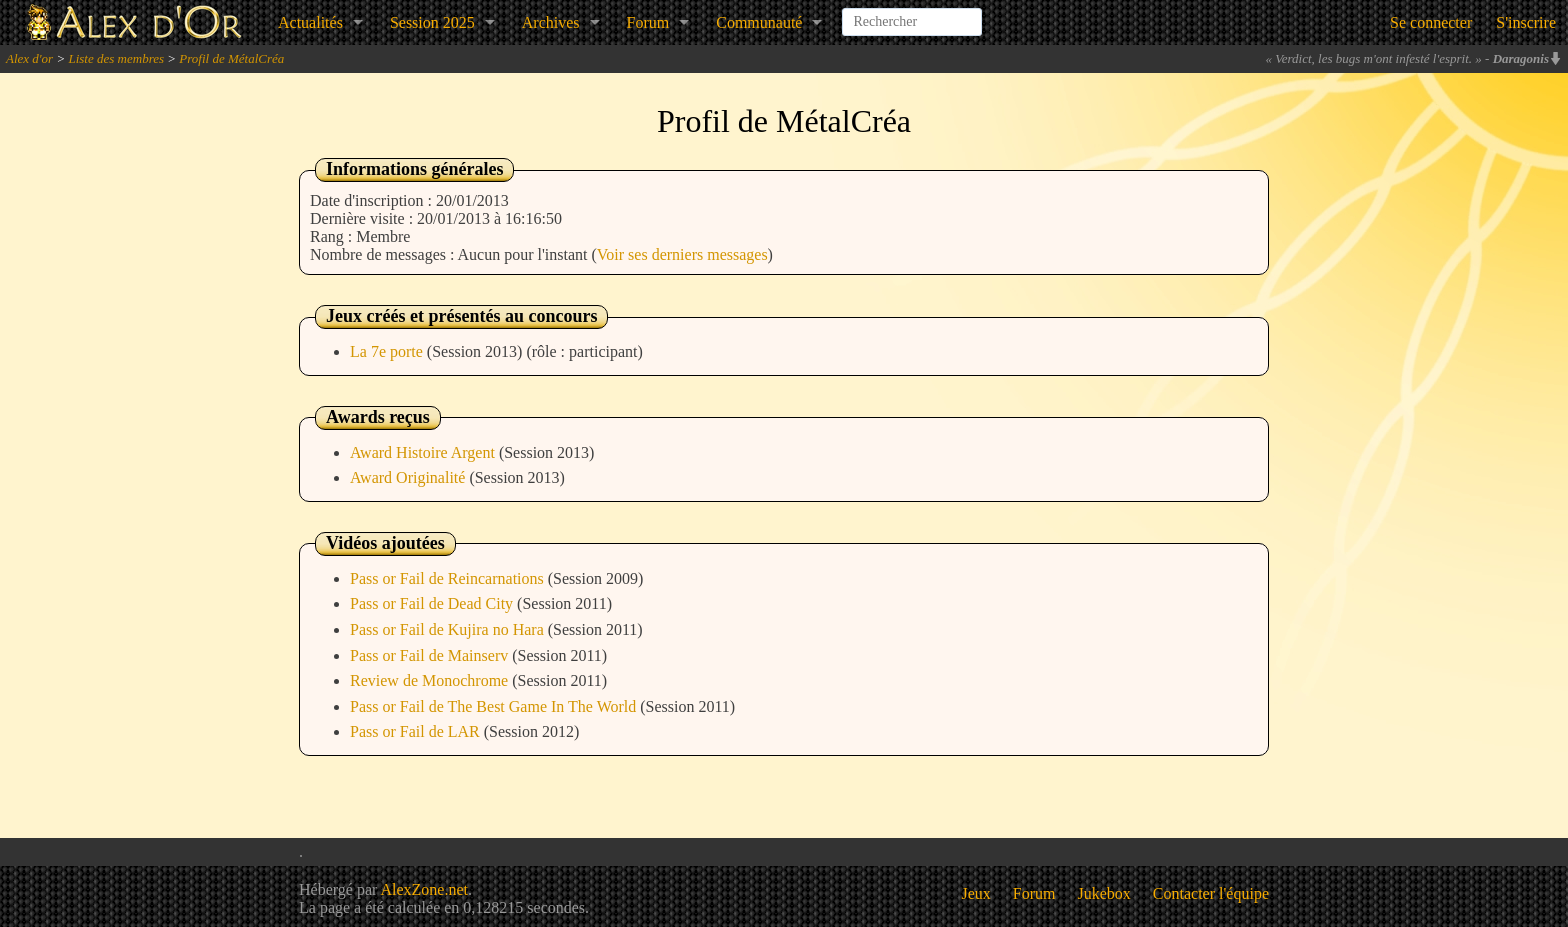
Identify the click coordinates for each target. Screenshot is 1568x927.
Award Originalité (409, 477)
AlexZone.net (424, 889)
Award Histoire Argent (424, 452)
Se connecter (1431, 22)
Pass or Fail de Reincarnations (449, 578)
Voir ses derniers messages (682, 254)
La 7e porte (388, 351)
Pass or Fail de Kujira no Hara (449, 629)
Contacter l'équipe (1211, 893)
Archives (551, 22)
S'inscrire (1526, 22)
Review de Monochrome (431, 680)
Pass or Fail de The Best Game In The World (495, 706)
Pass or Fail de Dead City (433, 603)
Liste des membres (116, 58)
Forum (648, 22)
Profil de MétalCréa (231, 58)
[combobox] (912, 14)
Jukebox (1104, 893)
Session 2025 (432, 22)
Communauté (759, 22)
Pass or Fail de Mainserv (431, 655)
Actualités (310, 22)
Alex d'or (29, 58)
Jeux (976, 893)
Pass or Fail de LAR (417, 731)
